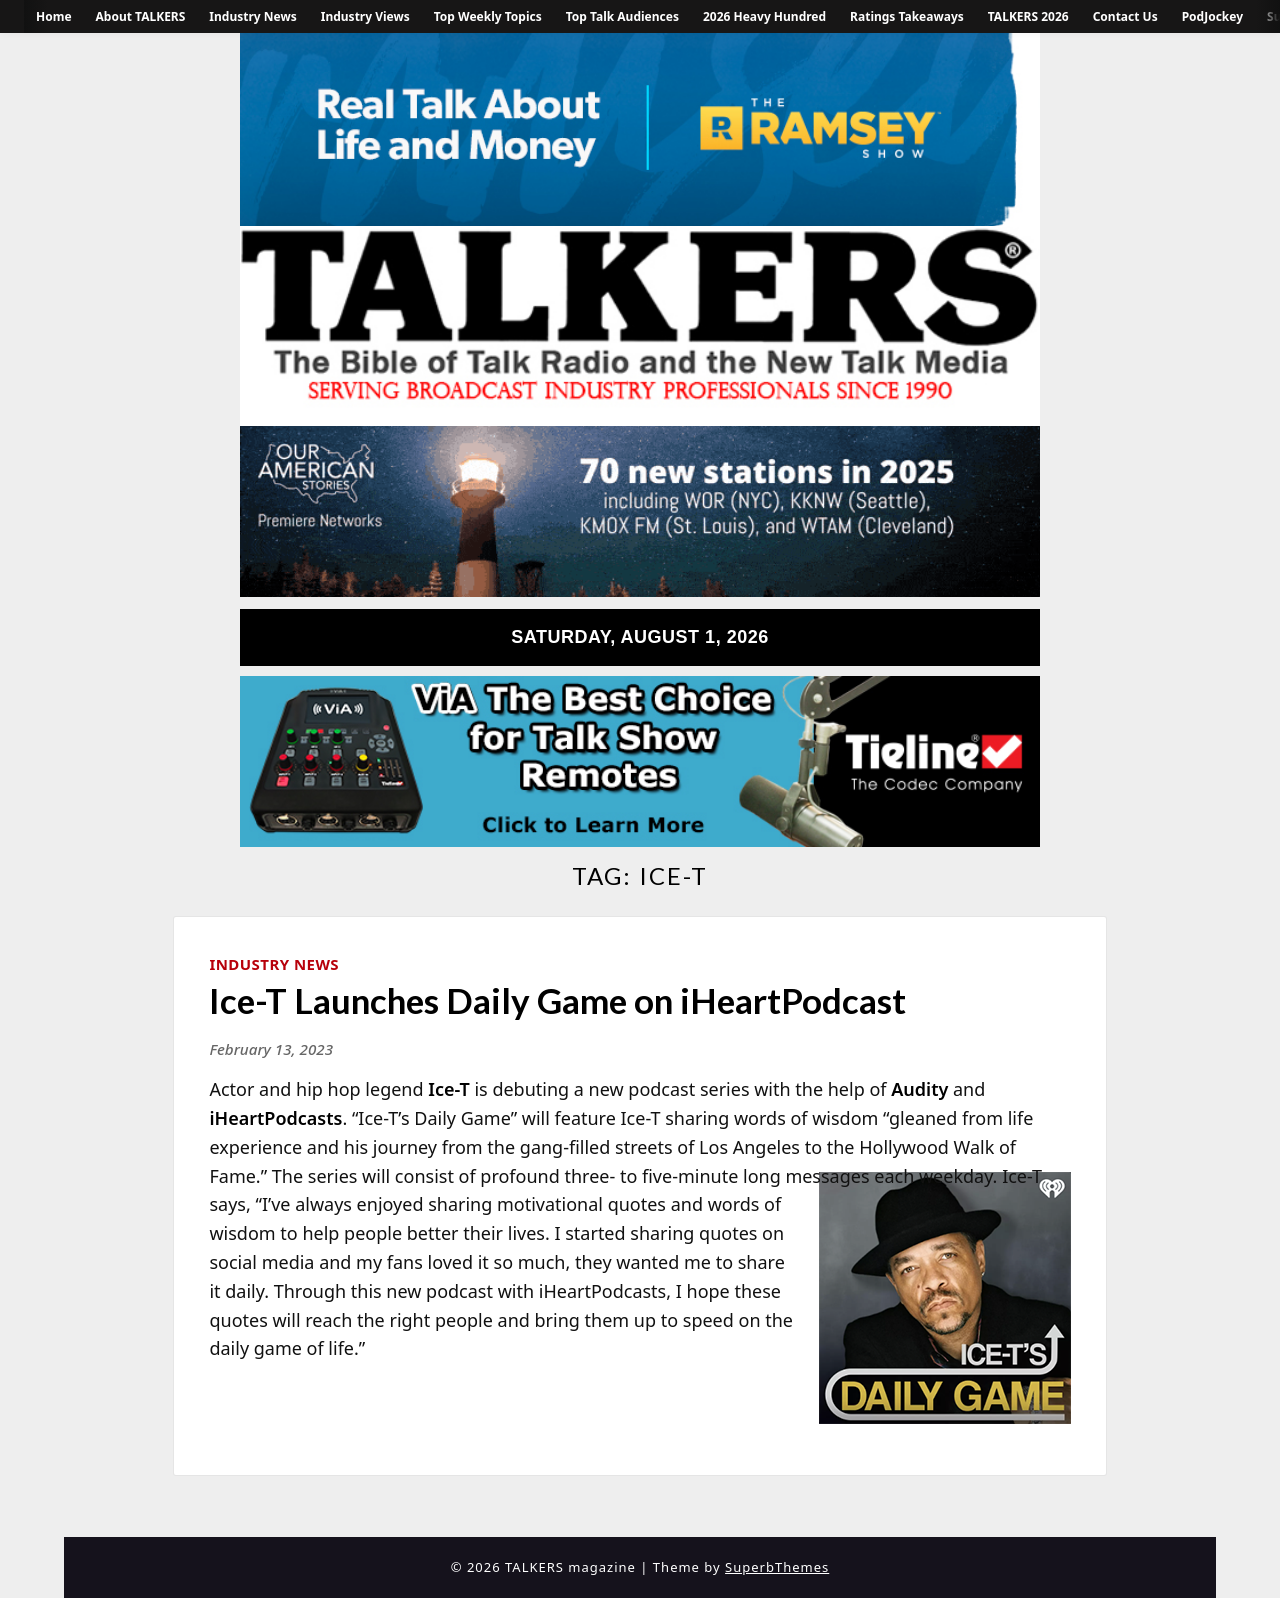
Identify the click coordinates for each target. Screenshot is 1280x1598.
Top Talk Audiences (622, 16)
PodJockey (1212, 16)
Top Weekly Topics (488, 16)
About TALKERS (141, 16)
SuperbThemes (777, 1567)
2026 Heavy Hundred (764, 16)
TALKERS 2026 (1028, 16)
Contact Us (1125, 16)
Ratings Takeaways (907, 16)
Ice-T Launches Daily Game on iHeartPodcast (557, 1000)
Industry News (252, 16)
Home (54, 16)
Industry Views (365, 16)
